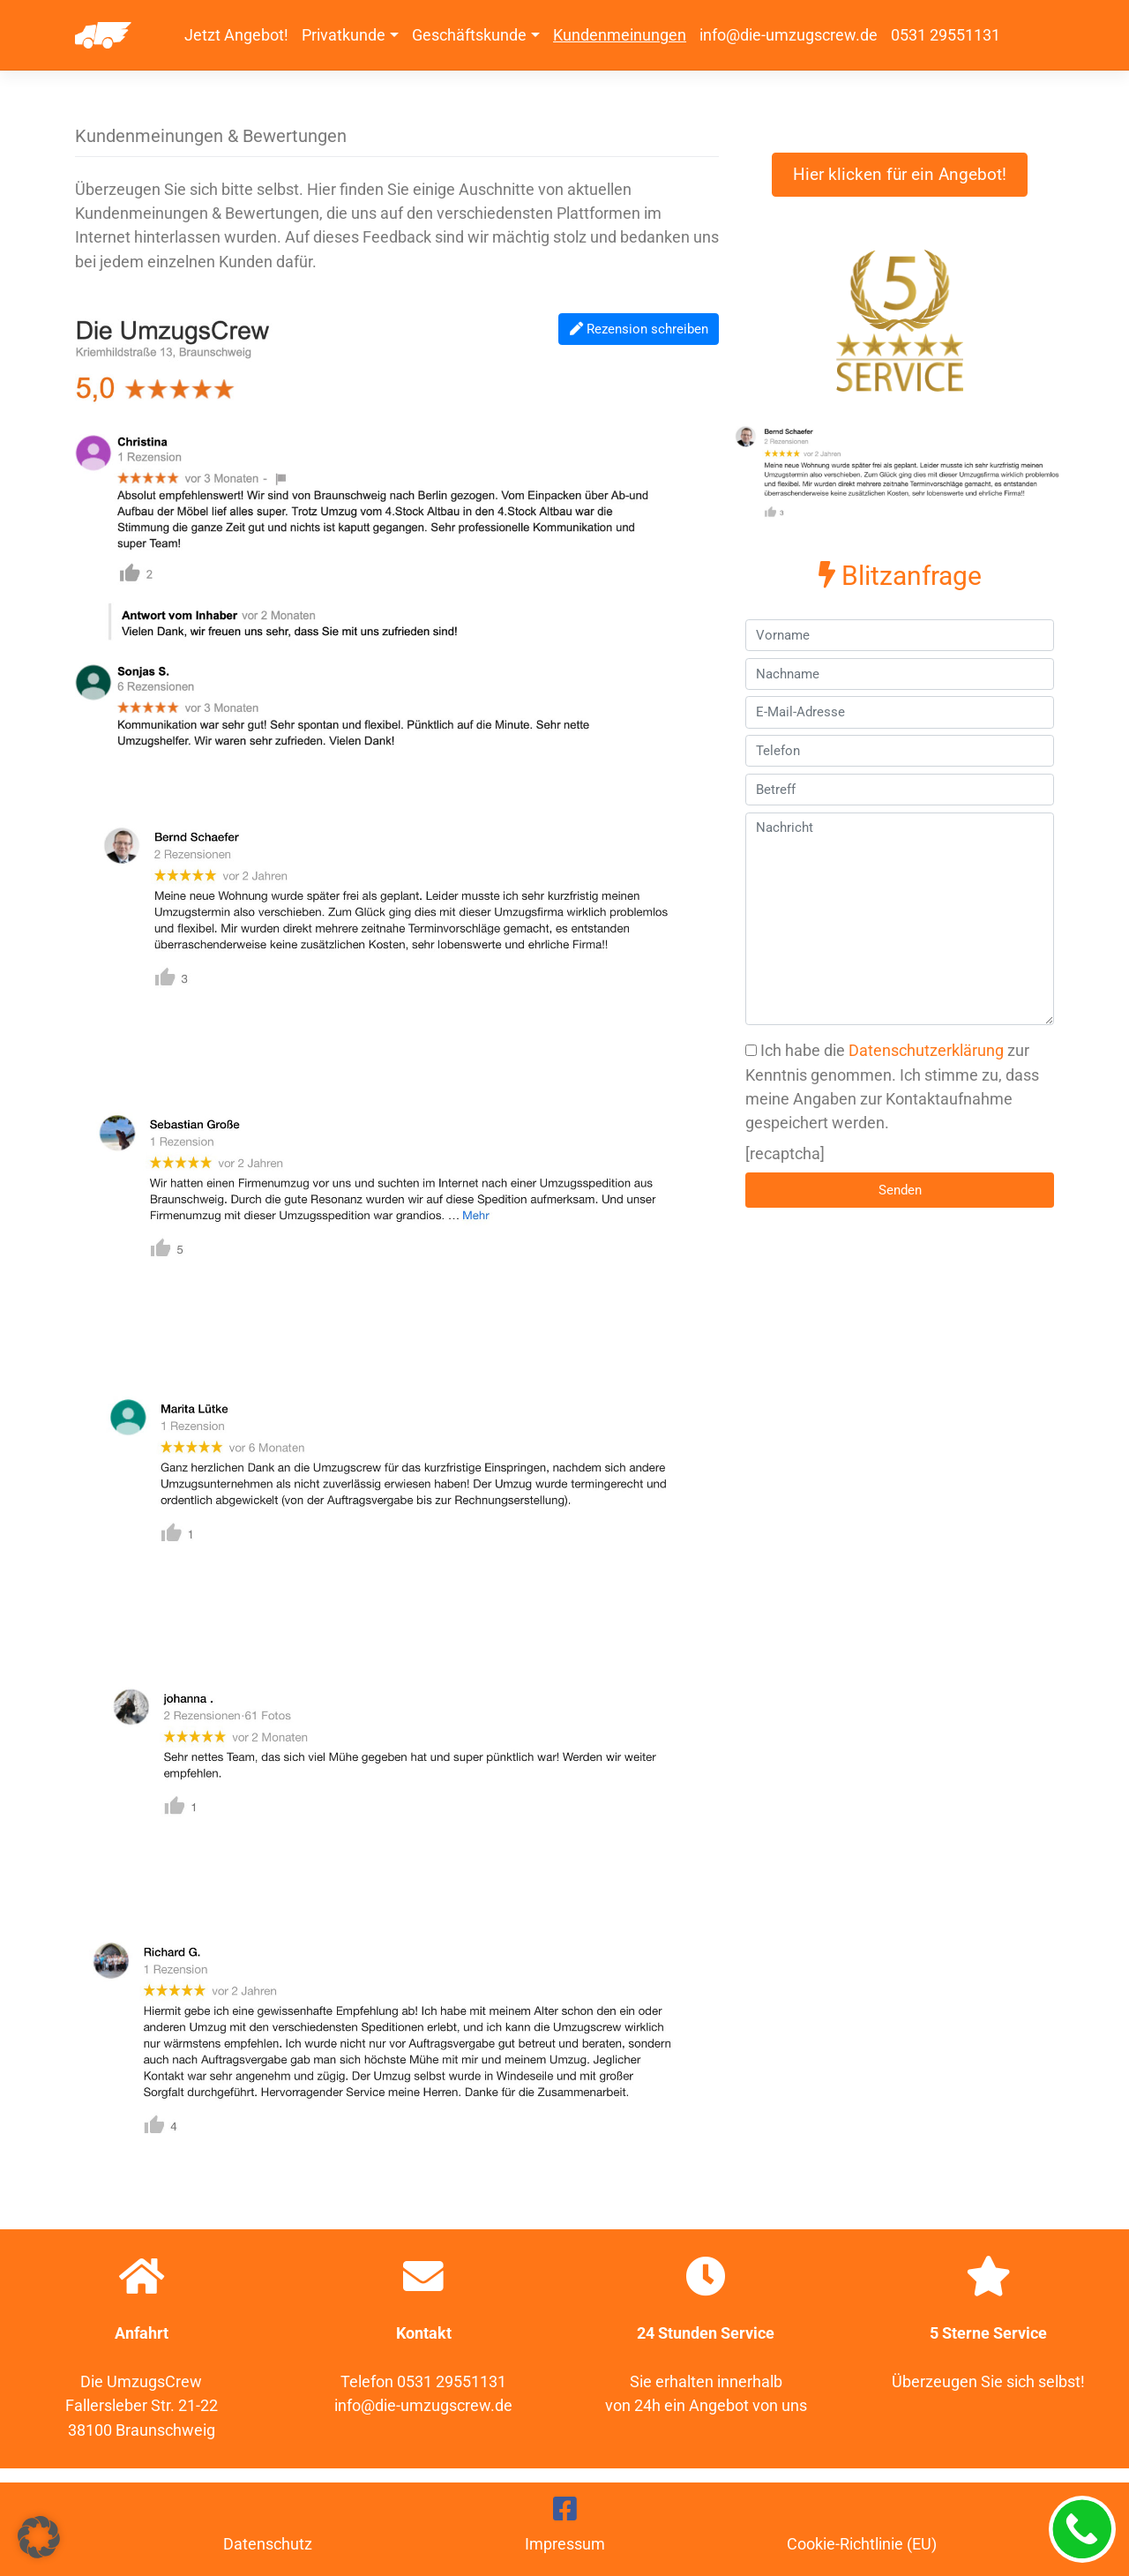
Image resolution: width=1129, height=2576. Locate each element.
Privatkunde (343, 35)
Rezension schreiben (639, 329)
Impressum (565, 2544)
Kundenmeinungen (619, 35)
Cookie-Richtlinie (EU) (862, 2544)
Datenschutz (267, 2544)
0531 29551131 (945, 35)
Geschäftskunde (469, 35)
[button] (39, 2537)
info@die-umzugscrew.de (788, 35)
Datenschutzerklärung (926, 1050)
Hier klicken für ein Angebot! (899, 174)
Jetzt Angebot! (236, 35)
